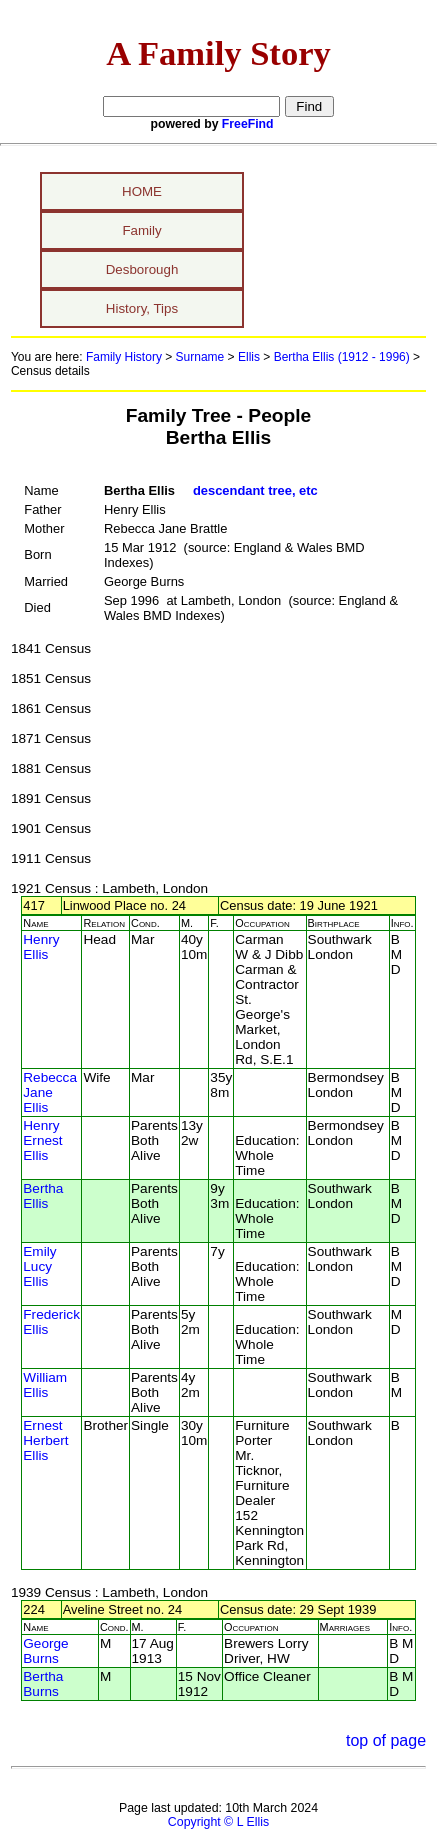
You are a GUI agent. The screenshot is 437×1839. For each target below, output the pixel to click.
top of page (386, 1740)
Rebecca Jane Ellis (50, 1092)
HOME (142, 191)
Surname (200, 357)
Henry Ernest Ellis (42, 1140)
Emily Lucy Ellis (39, 1266)
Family (141, 230)
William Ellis (45, 1385)
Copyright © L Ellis (218, 1822)
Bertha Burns (43, 1684)
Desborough (142, 269)
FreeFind (248, 124)
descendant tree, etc (255, 490)
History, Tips (142, 308)
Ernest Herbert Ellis (45, 1440)
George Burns (45, 1651)
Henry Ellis (41, 947)
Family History (124, 357)
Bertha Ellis (43, 1196)
